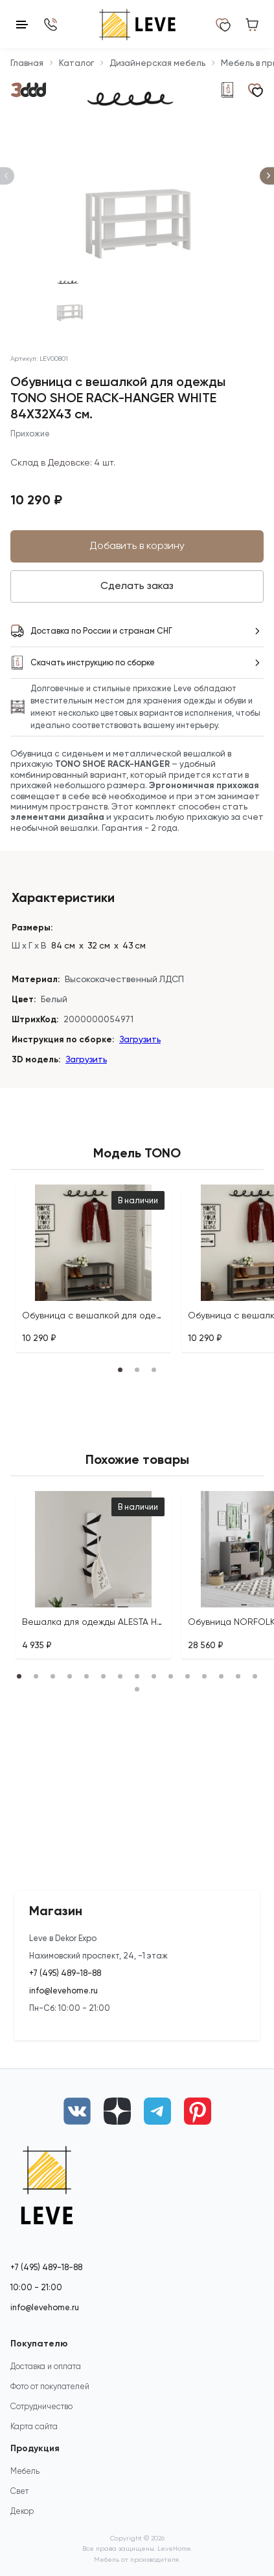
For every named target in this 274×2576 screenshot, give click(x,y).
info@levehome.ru (63, 1990)
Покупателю (39, 2343)
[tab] (85, 1298)
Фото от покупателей (49, 2386)
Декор (22, 2511)
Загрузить (140, 1039)
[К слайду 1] (70, 300)
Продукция (35, 2448)
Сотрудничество (41, 2406)
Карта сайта (34, 2426)
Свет (19, 2491)
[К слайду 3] (205, 300)
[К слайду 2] (137, 300)
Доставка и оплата (45, 2366)
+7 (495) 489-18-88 (65, 1973)
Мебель (25, 2471)
